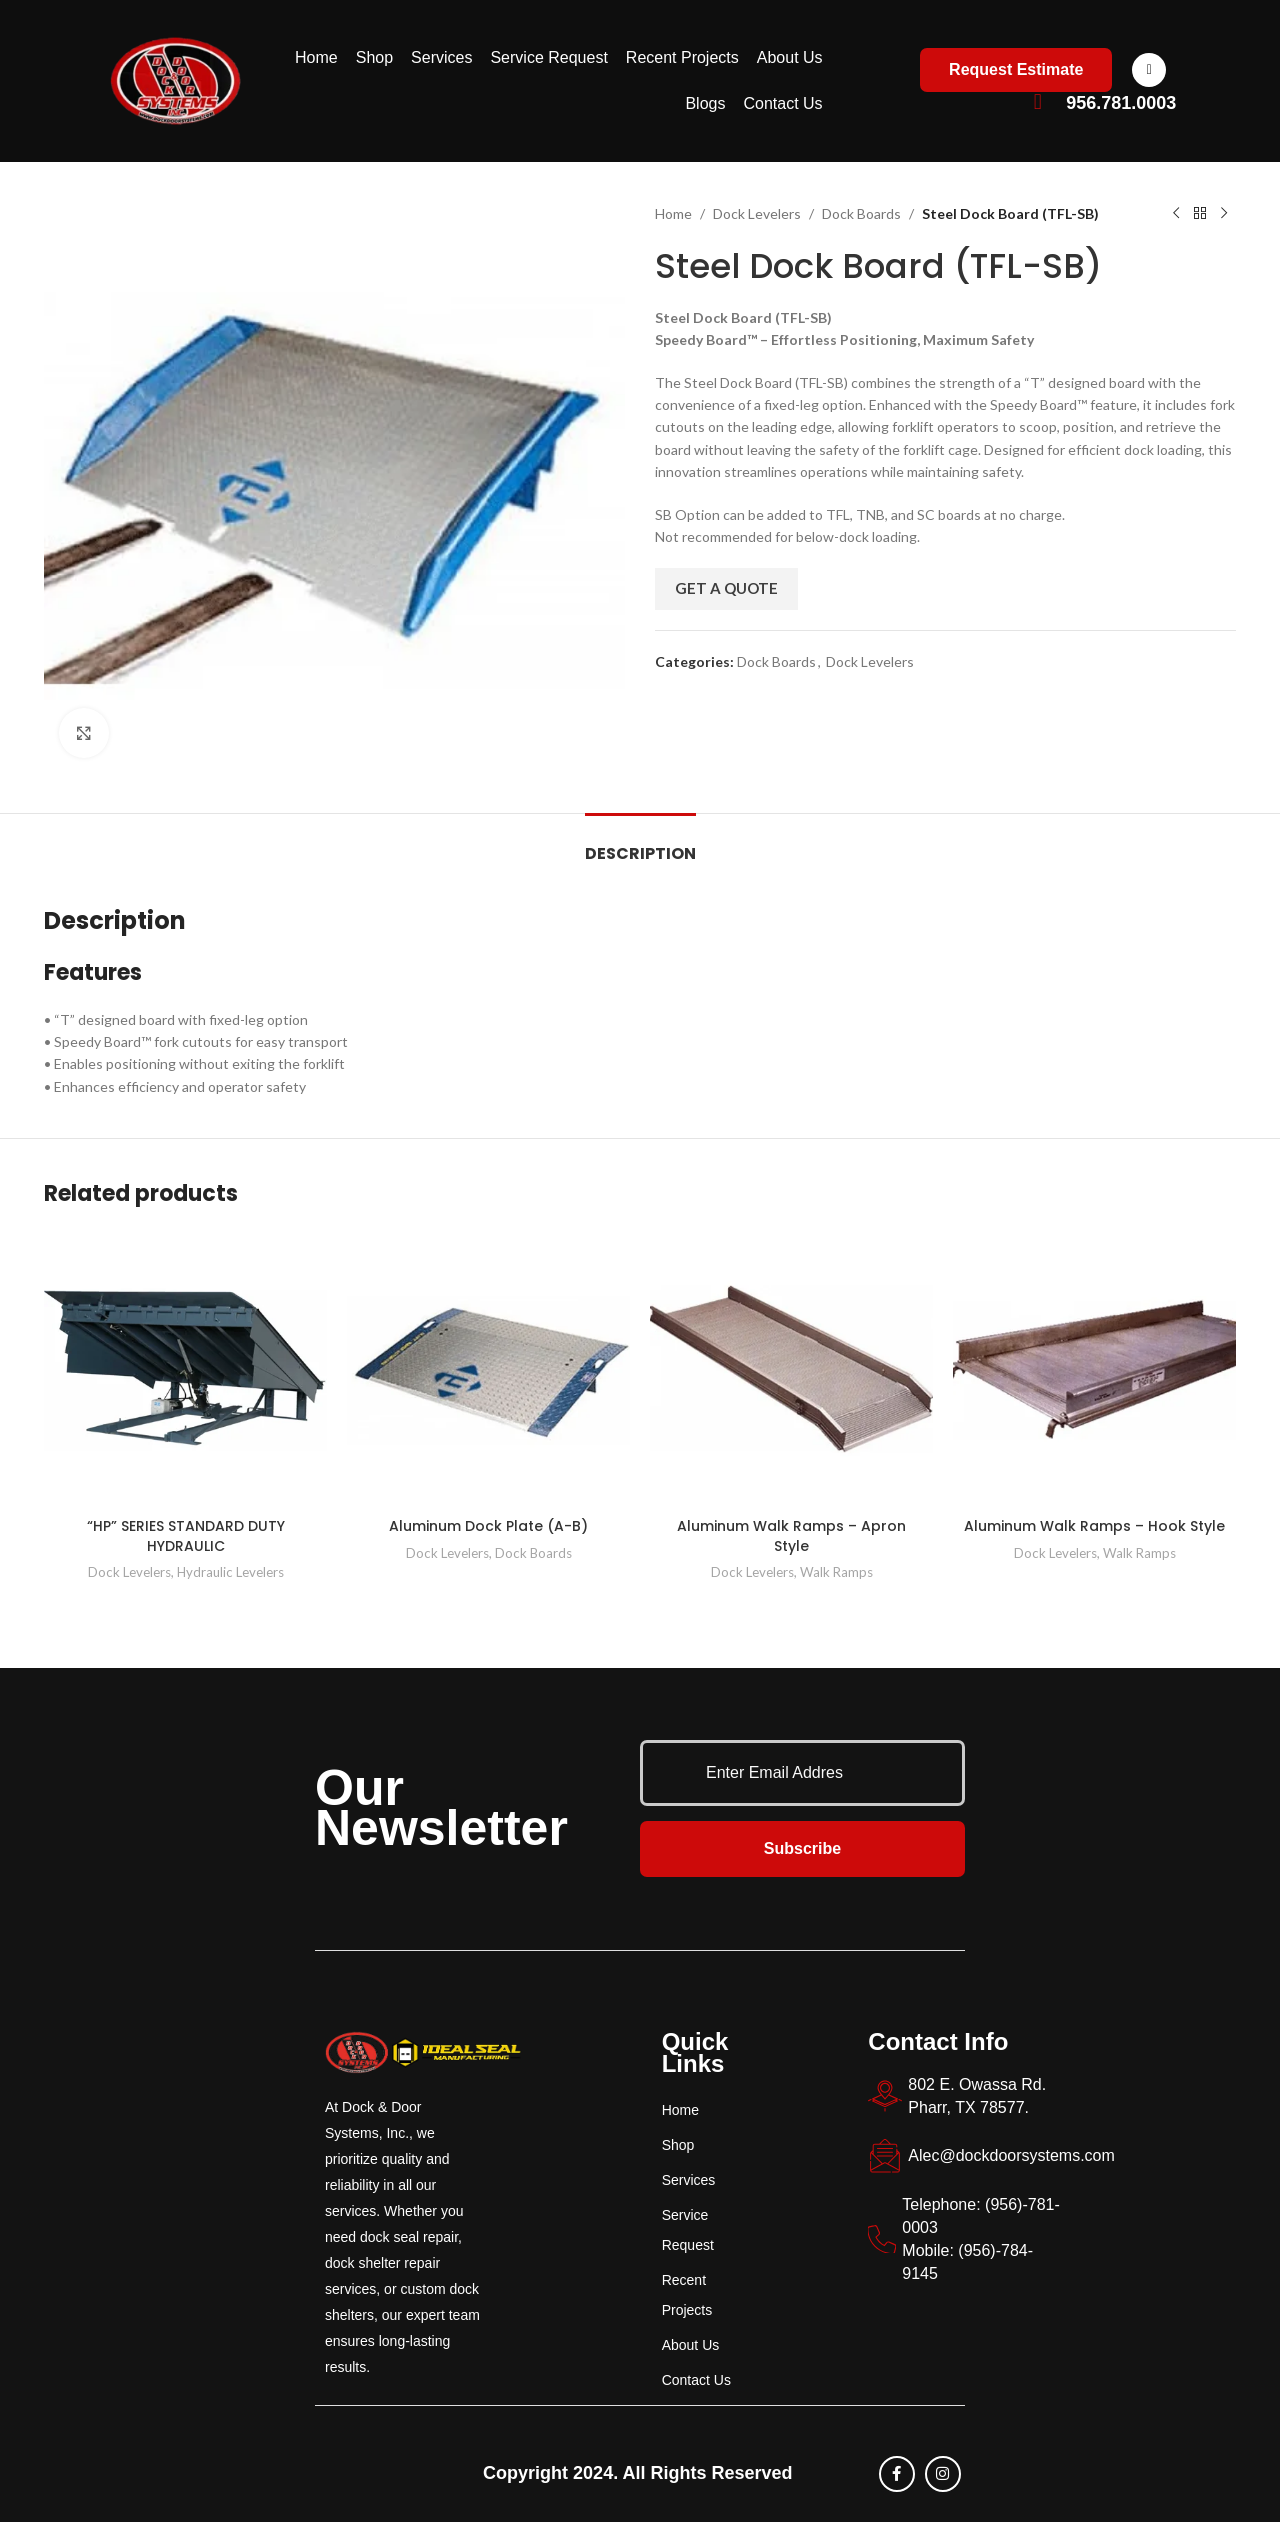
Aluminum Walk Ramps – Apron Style (791, 1536)
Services (441, 57)
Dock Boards (861, 213)
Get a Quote (726, 588)
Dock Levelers (757, 213)
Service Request (548, 57)
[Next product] (1224, 214)
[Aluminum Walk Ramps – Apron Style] (791, 1369)
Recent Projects (682, 57)
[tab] (640, 843)
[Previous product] (1176, 214)
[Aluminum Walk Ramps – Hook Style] (1094, 1369)
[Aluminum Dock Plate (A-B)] (488, 1369)
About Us (790, 57)
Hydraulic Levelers (230, 1572)
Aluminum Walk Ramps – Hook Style (1094, 1526)
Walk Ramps (836, 1572)
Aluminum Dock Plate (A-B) (488, 1526)
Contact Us (782, 103)
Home (316, 57)
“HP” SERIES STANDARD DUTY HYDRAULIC (186, 1536)
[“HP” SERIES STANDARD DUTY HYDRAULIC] (185, 1369)
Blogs (705, 103)
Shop (374, 57)
